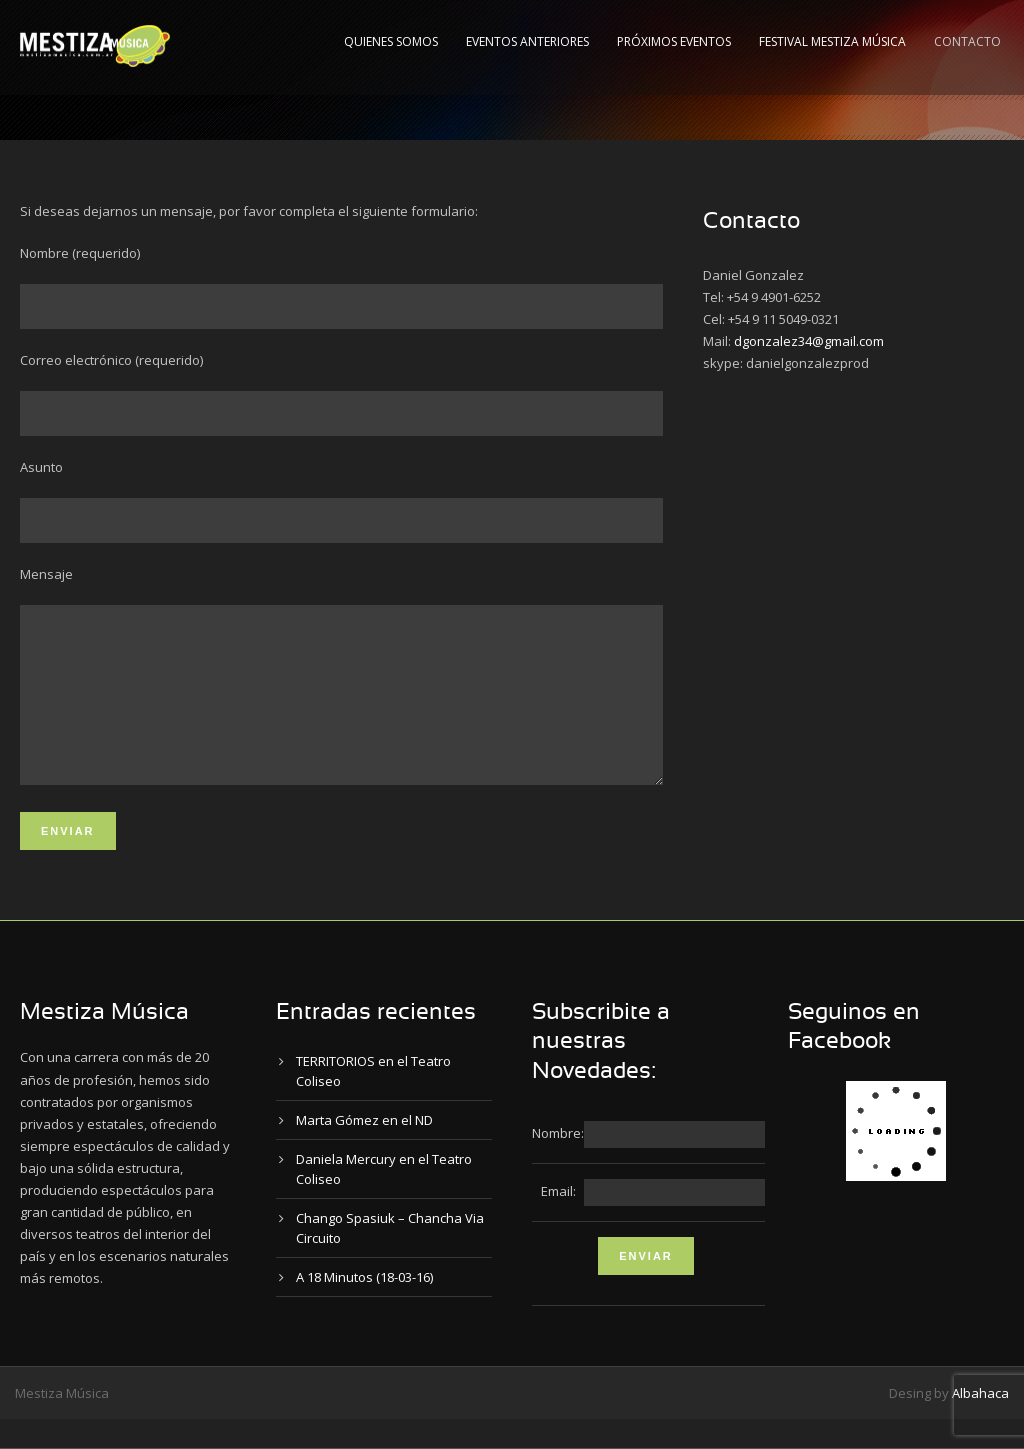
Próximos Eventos (674, 41)
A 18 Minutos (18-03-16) (364, 1307)
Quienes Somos (391, 41)
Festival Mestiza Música (832, 41)
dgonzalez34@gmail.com (809, 341)
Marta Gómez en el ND (364, 1150)
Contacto (967, 41)
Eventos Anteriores (527, 41)
